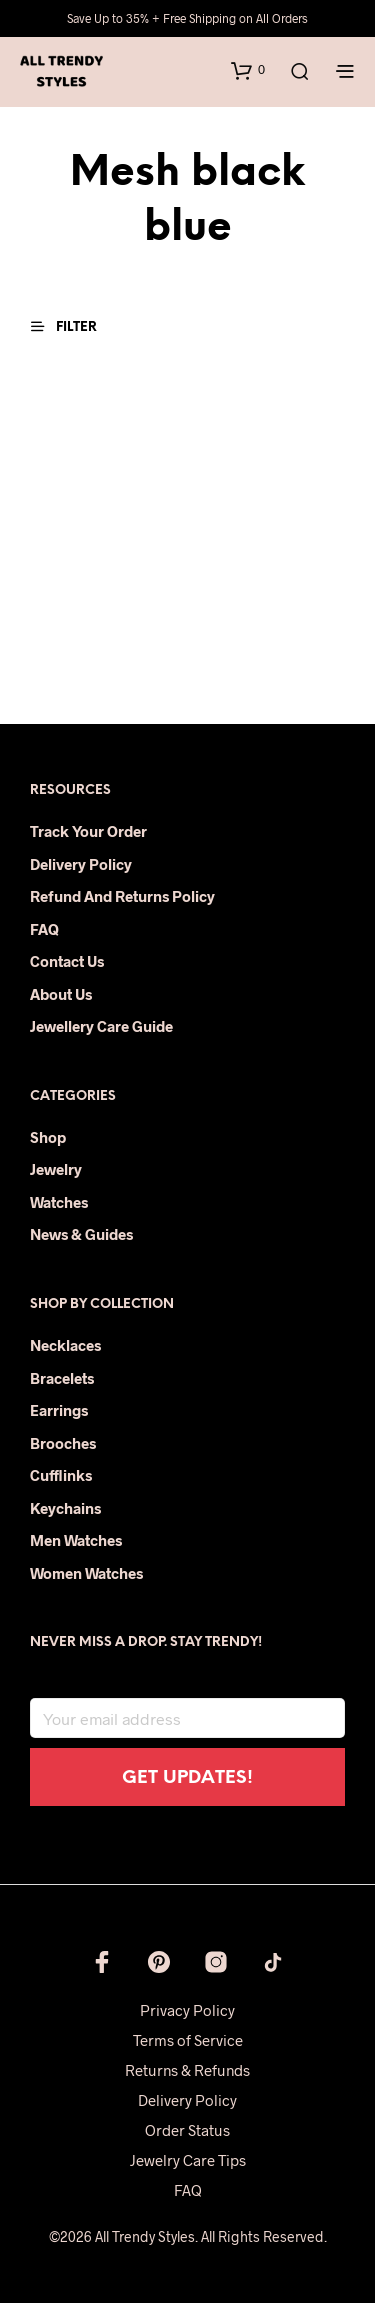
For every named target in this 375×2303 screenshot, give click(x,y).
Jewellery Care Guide (101, 1026)
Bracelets (62, 1378)
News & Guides (81, 1234)
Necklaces (65, 1345)
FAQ (44, 929)
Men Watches (76, 1540)
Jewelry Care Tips (188, 2160)
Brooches (63, 1443)
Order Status (187, 2130)
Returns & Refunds (187, 2070)
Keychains (65, 1508)
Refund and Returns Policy (122, 896)
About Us (61, 994)
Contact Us (67, 961)
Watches (59, 1202)
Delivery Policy (81, 864)
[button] (248, 70)
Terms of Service (188, 2040)
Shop (48, 1137)
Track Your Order (88, 831)
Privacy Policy (187, 2010)
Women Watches (86, 1573)
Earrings (59, 1410)
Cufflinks (61, 1475)
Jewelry (56, 1169)
